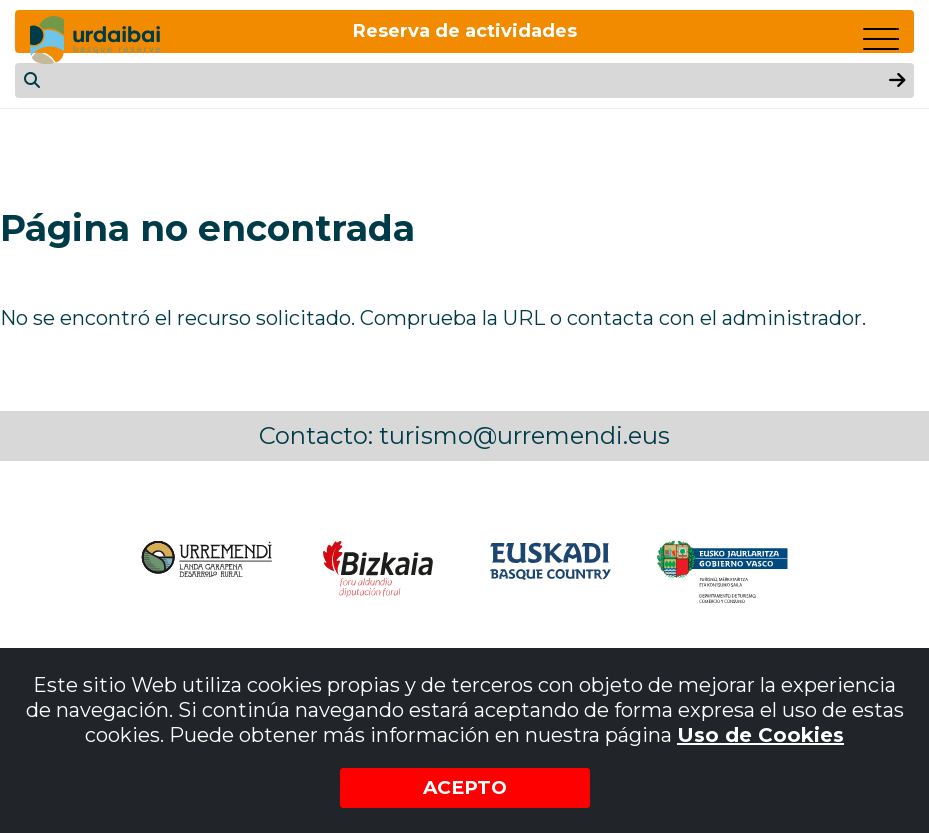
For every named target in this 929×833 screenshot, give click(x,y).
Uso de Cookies (760, 734)
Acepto (464, 787)
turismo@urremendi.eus (524, 435)
